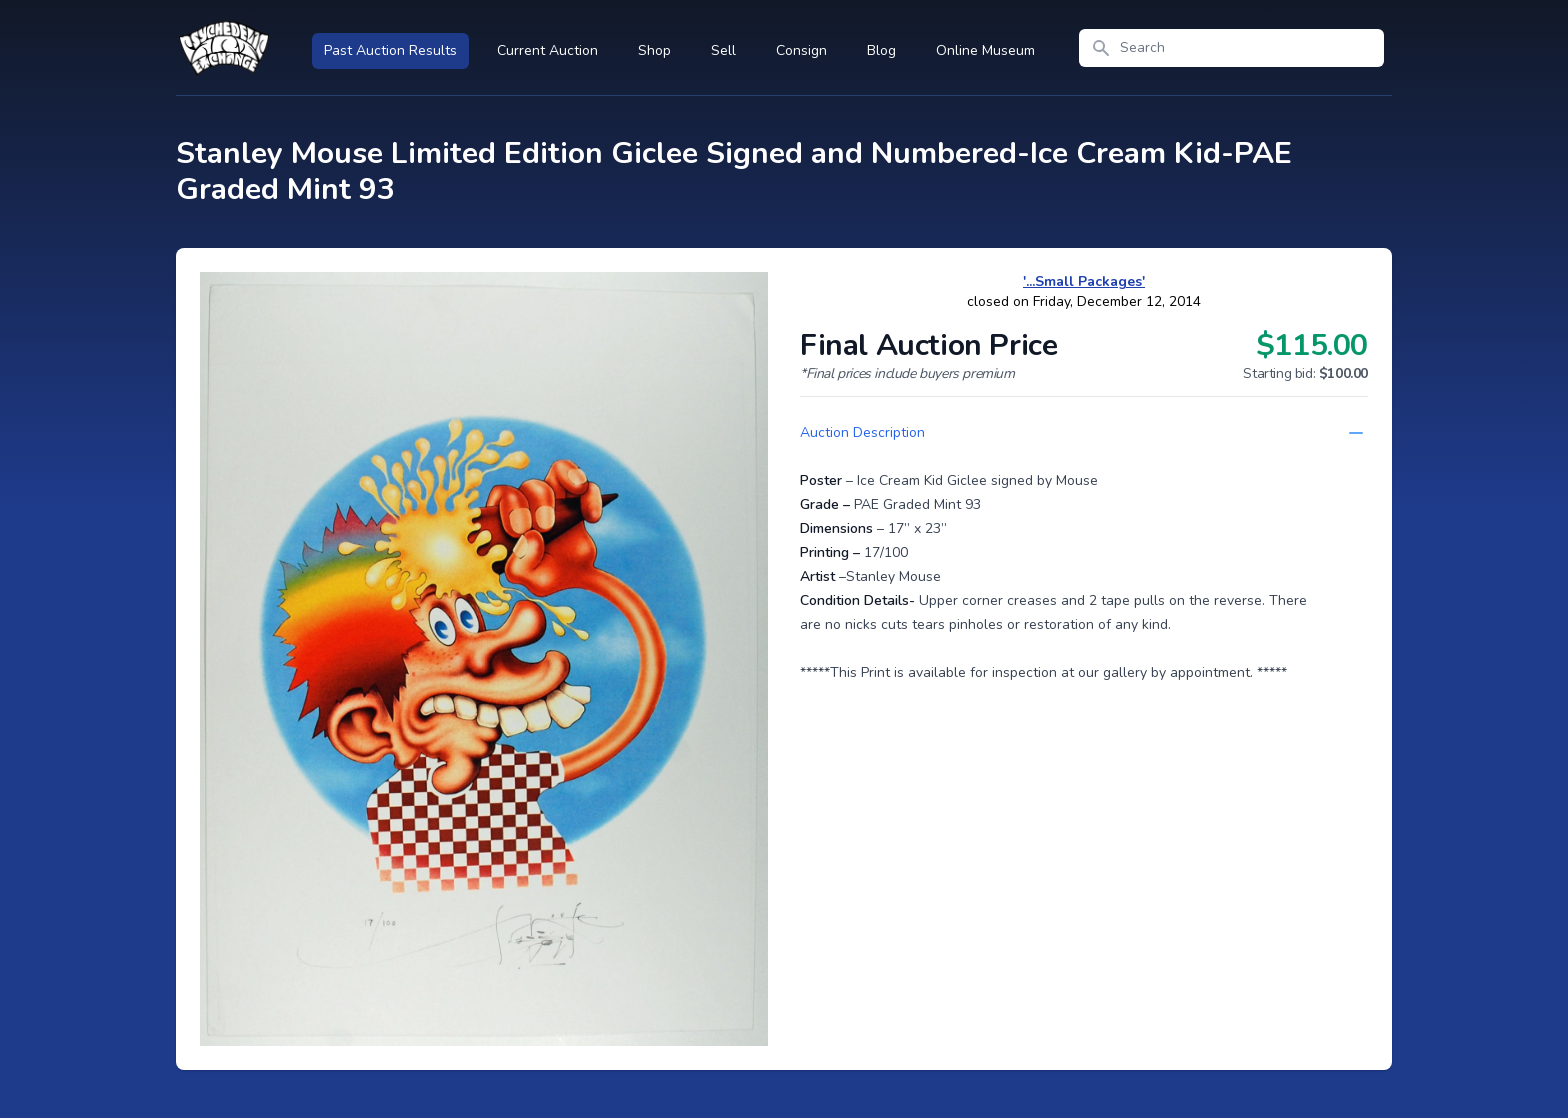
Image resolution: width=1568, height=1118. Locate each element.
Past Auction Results (390, 50)
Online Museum (985, 50)
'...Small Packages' (1084, 281)
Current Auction (547, 50)
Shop (654, 50)
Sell (723, 50)
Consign (801, 50)
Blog (881, 50)
